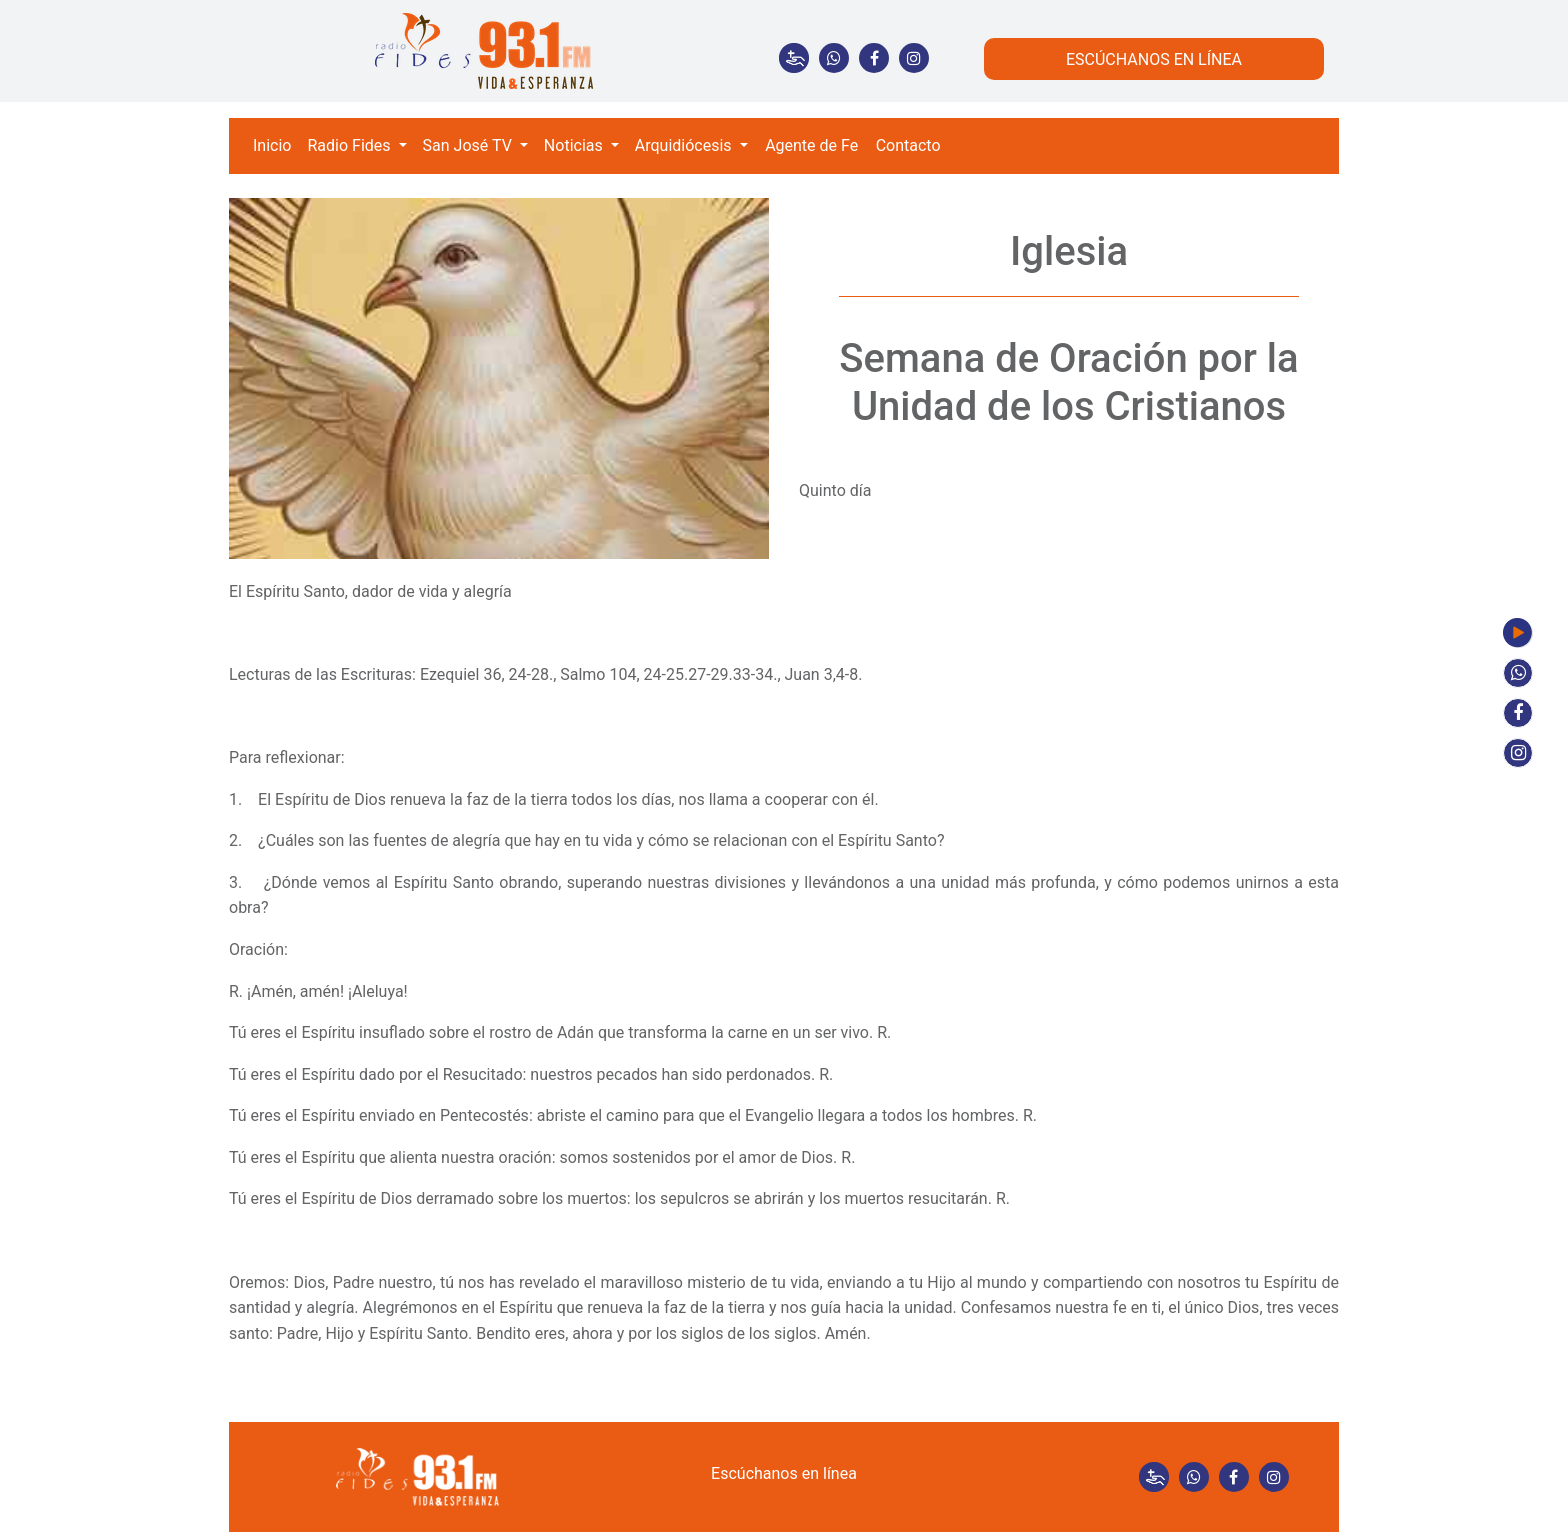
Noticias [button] (575, 145)
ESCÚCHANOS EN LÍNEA (1154, 59)
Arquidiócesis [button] (685, 145)
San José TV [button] (469, 145)
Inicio (272, 145)
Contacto (908, 145)
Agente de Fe (811, 145)
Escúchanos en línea (784, 1473)
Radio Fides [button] (350, 145)
